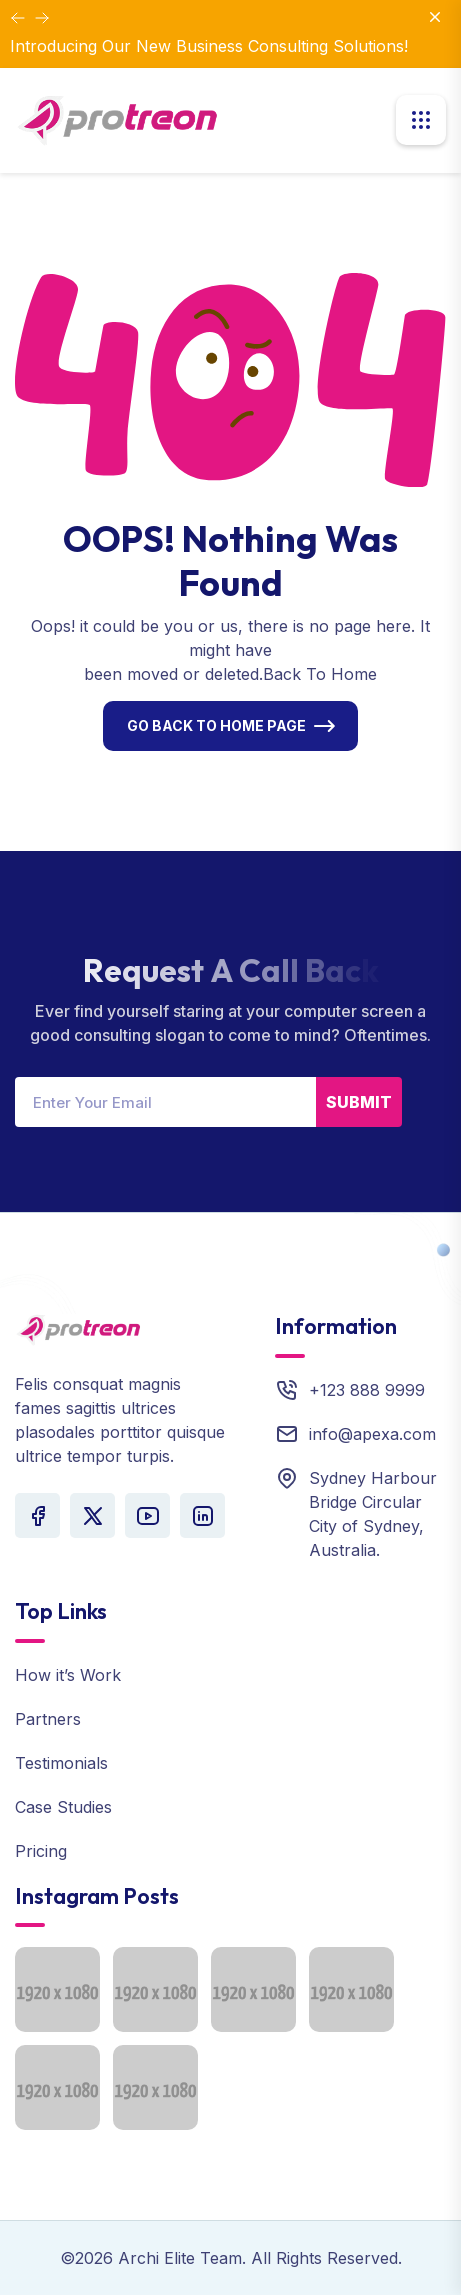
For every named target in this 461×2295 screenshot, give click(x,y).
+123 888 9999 (367, 1390)
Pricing (41, 1851)
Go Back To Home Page (216, 725)
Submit (359, 1102)
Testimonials (61, 1763)
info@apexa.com (372, 1434)
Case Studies (63, 1807)
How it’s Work (68, 1675)
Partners (48, 1719)
